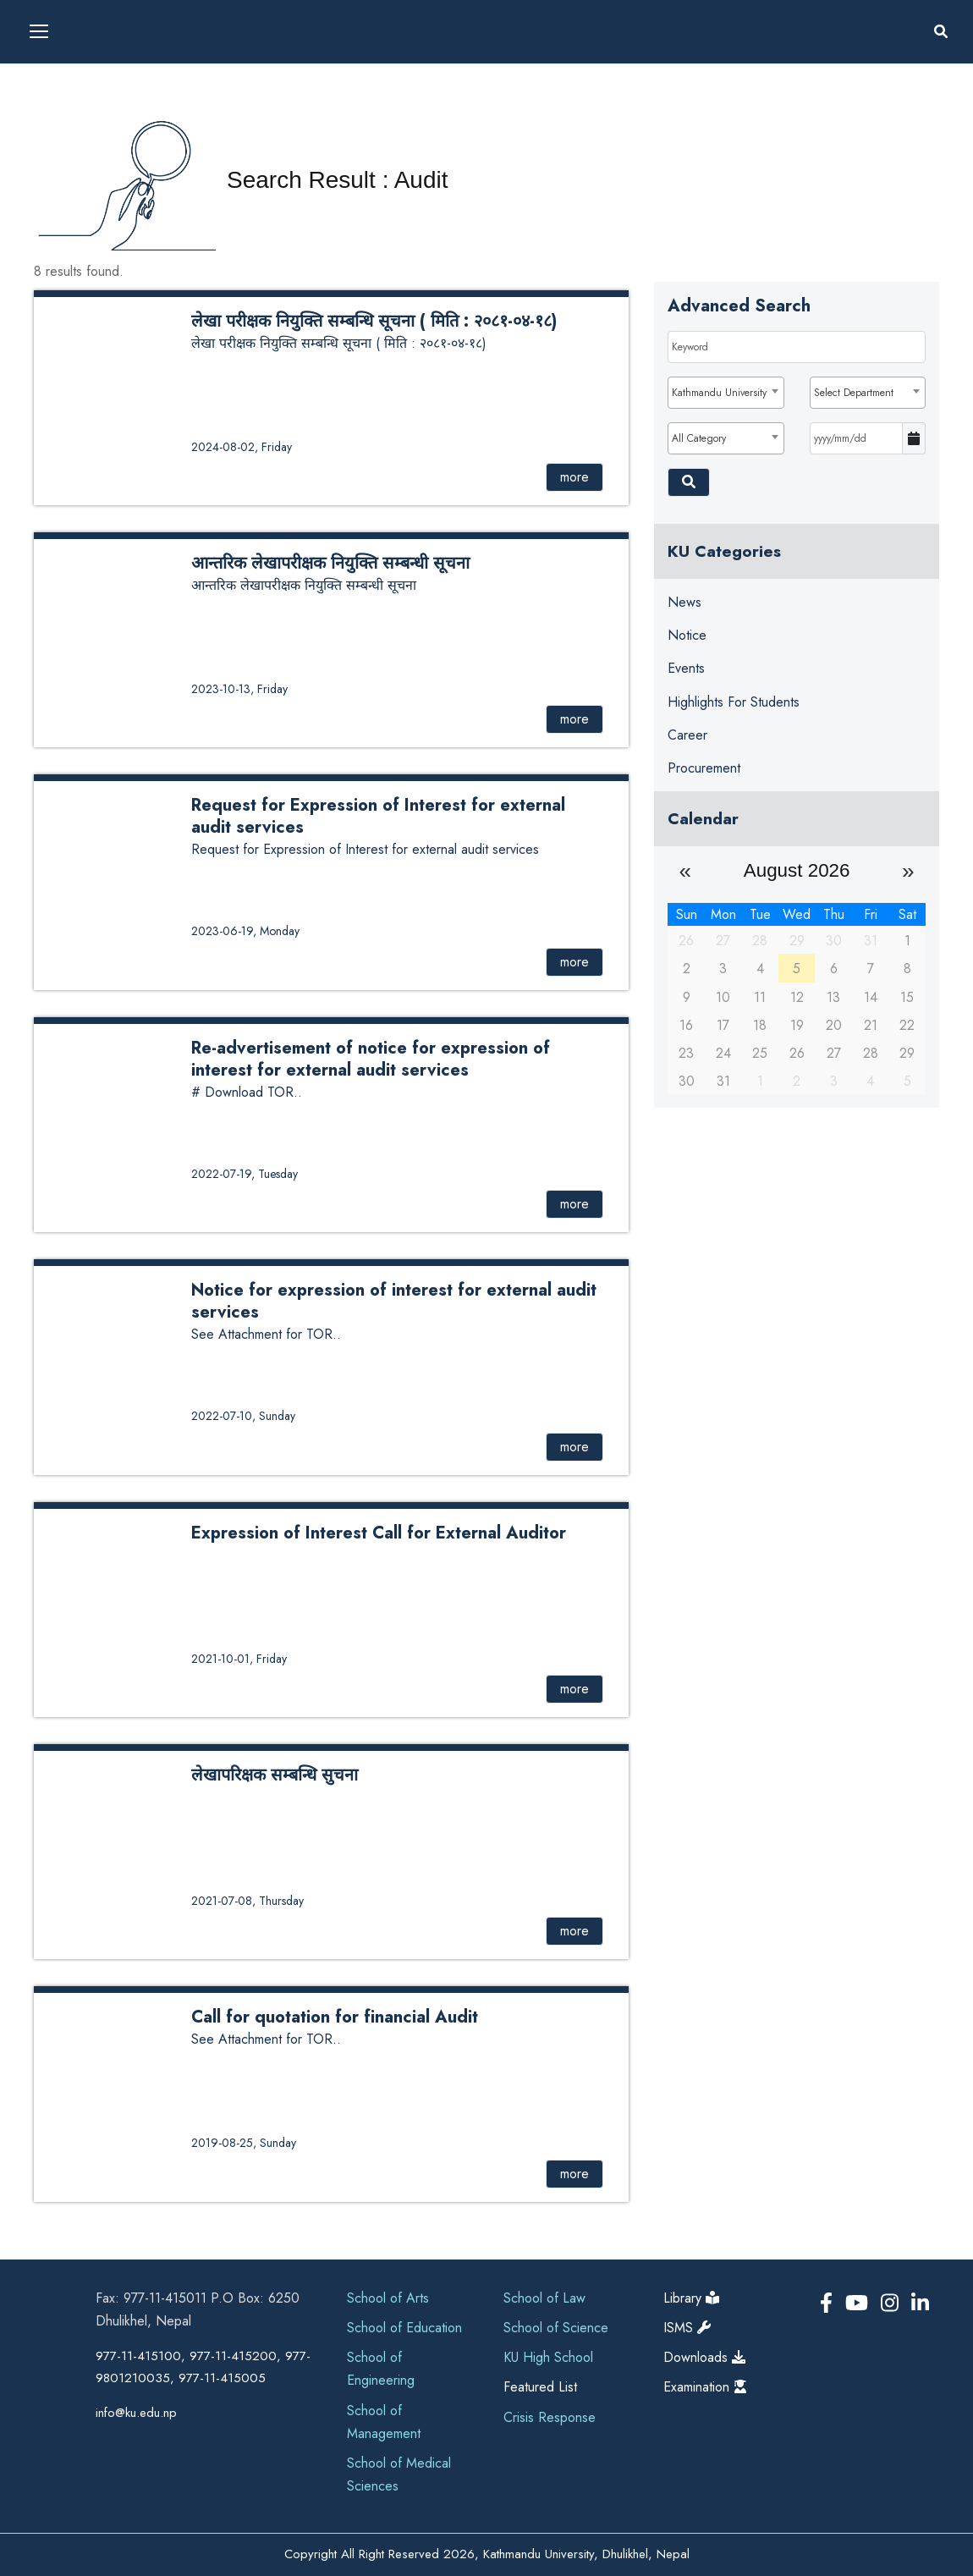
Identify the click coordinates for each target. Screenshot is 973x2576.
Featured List (540, 2387)
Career (687, 735)
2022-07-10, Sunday (243, 1415)
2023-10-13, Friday (239, 688)
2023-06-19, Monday (245, 930)
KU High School (548, 2357)
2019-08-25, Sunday (243, 2142)
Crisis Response (549, 2417)
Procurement (704, 768)
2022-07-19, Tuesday (244, 1173)
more (574, 477)
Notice (687, 635)
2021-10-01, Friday (239, 1658)
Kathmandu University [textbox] (719, 392)
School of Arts (388, 2298)
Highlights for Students (734, 702)
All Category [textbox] (699, 438)
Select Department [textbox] (853, 392)
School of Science (555, 2327)
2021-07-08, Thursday (247, 1900)
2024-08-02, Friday (241, 446)
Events (686, 668)
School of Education (404, 2327)
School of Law (544, 2298)
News (684, 602)
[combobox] (725, 393)
